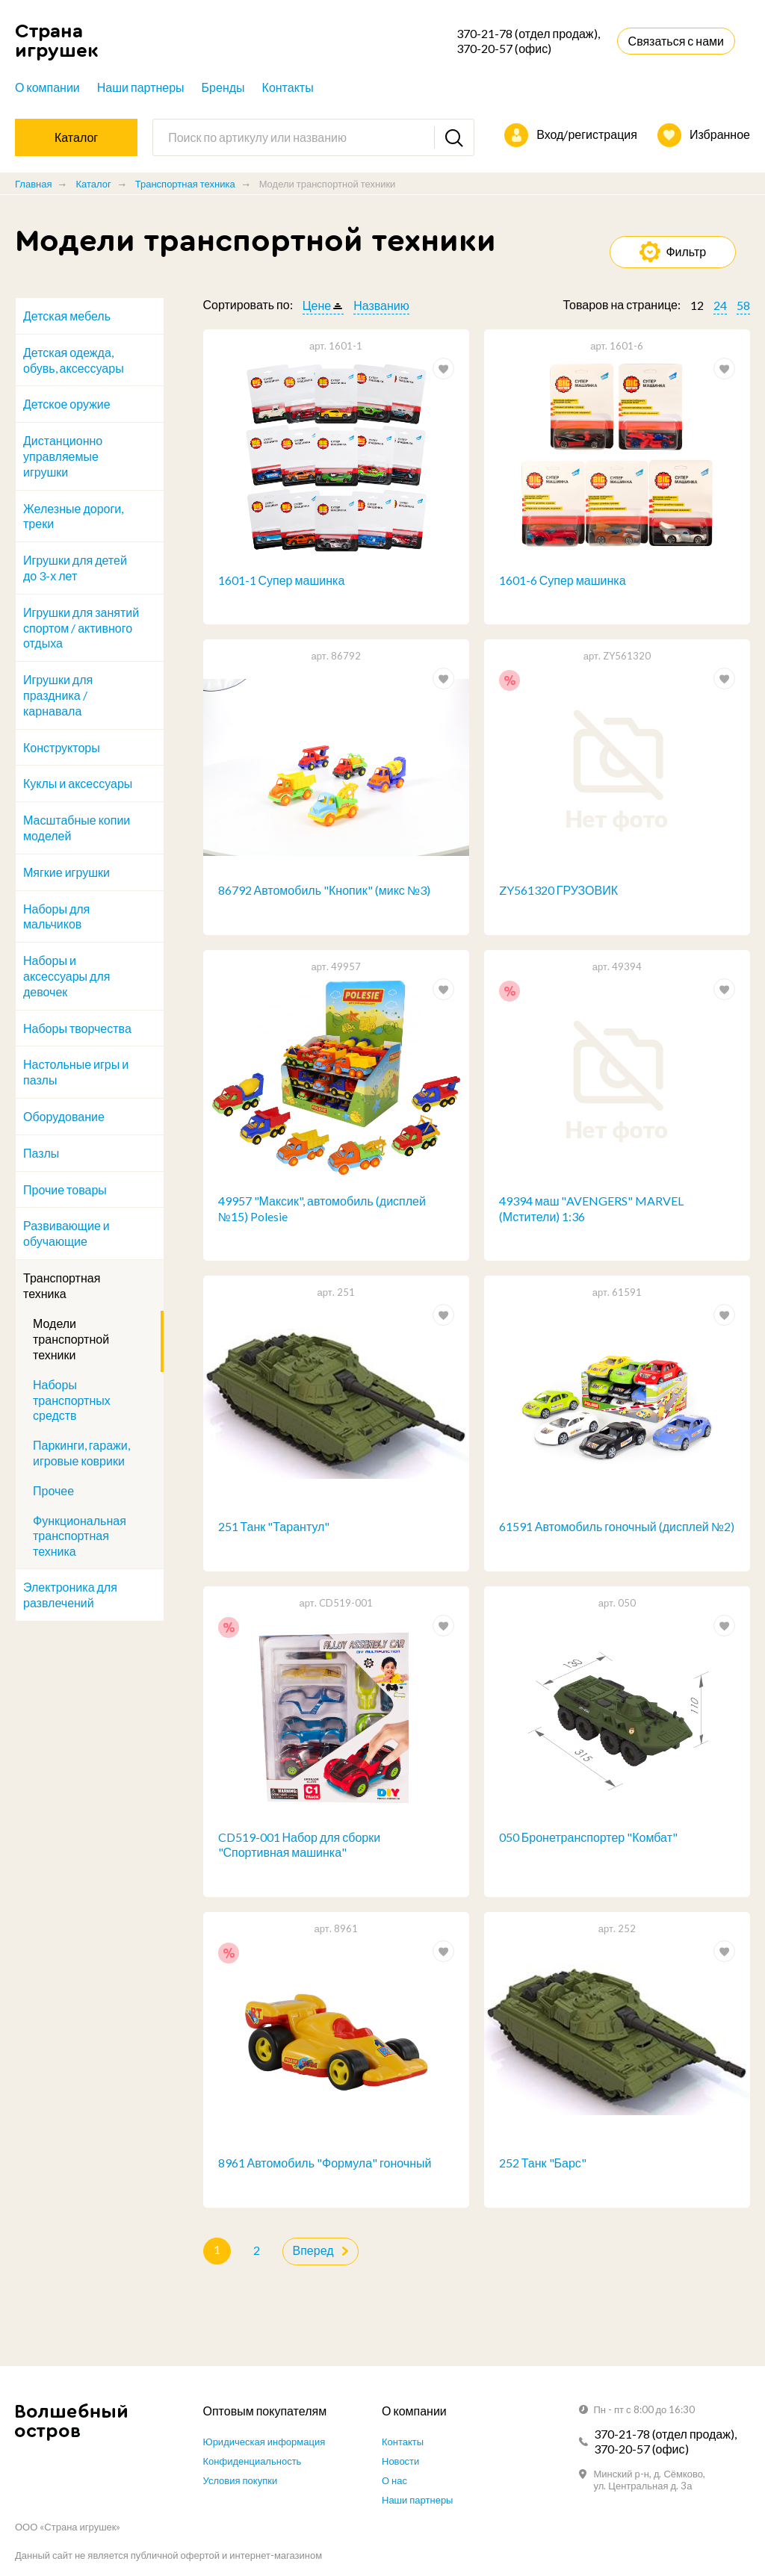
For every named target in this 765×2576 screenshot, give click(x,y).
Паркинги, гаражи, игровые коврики (81, 1453)
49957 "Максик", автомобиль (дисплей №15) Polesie (322, 1208)
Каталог (93, 184)
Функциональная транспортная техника (79, 1536)
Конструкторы (61, 747)
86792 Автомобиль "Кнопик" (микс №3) (324, 890)
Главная (33, 184)
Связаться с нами (676, 41)
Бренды (223, 87)
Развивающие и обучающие (66, 1233)
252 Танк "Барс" (542, 2163)
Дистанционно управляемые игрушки (62, 456)
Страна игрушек (57, 41)
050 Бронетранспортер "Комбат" (588, 1837)
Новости (400, 2461)
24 (720, 305)
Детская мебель (67, 315)
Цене (317, 305)
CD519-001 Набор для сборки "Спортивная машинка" (299, 1845)
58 (743, 305)
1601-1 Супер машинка (281, 580)
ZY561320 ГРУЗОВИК (558, 890)
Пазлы (41, 1153)
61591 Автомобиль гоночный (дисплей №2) (616, 1527)
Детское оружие (67, 404)
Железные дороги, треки (73, 516)
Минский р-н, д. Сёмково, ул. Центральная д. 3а (650, 2480)
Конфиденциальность (252, 2461)
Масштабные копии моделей (76, 827)
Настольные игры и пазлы (75, 1072)
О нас (394, 2480)
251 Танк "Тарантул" (274, 1527)
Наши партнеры (141, 87)
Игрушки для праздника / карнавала (58, 695)
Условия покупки (240, 2480)
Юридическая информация (264, 2442)
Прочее (53, 1490)
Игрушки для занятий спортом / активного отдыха (81, 628)
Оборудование (64, 1116)
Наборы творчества (77, 1028)
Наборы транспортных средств (72, 1400)
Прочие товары (65, 1189)
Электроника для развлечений (70, 1595)
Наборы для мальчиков (56, 916)
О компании (47, 87)
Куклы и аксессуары (77, 783)
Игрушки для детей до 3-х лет (75, 568)
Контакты (288, 87)
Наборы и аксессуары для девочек (66, 976)
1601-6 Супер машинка (562, 580)
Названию (381, 305)
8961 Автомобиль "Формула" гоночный (325, 2163)
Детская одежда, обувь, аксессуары (73, 360)
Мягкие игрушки (66, 872)
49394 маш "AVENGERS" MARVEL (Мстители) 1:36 (591, 1208)
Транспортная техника (185, 184)
